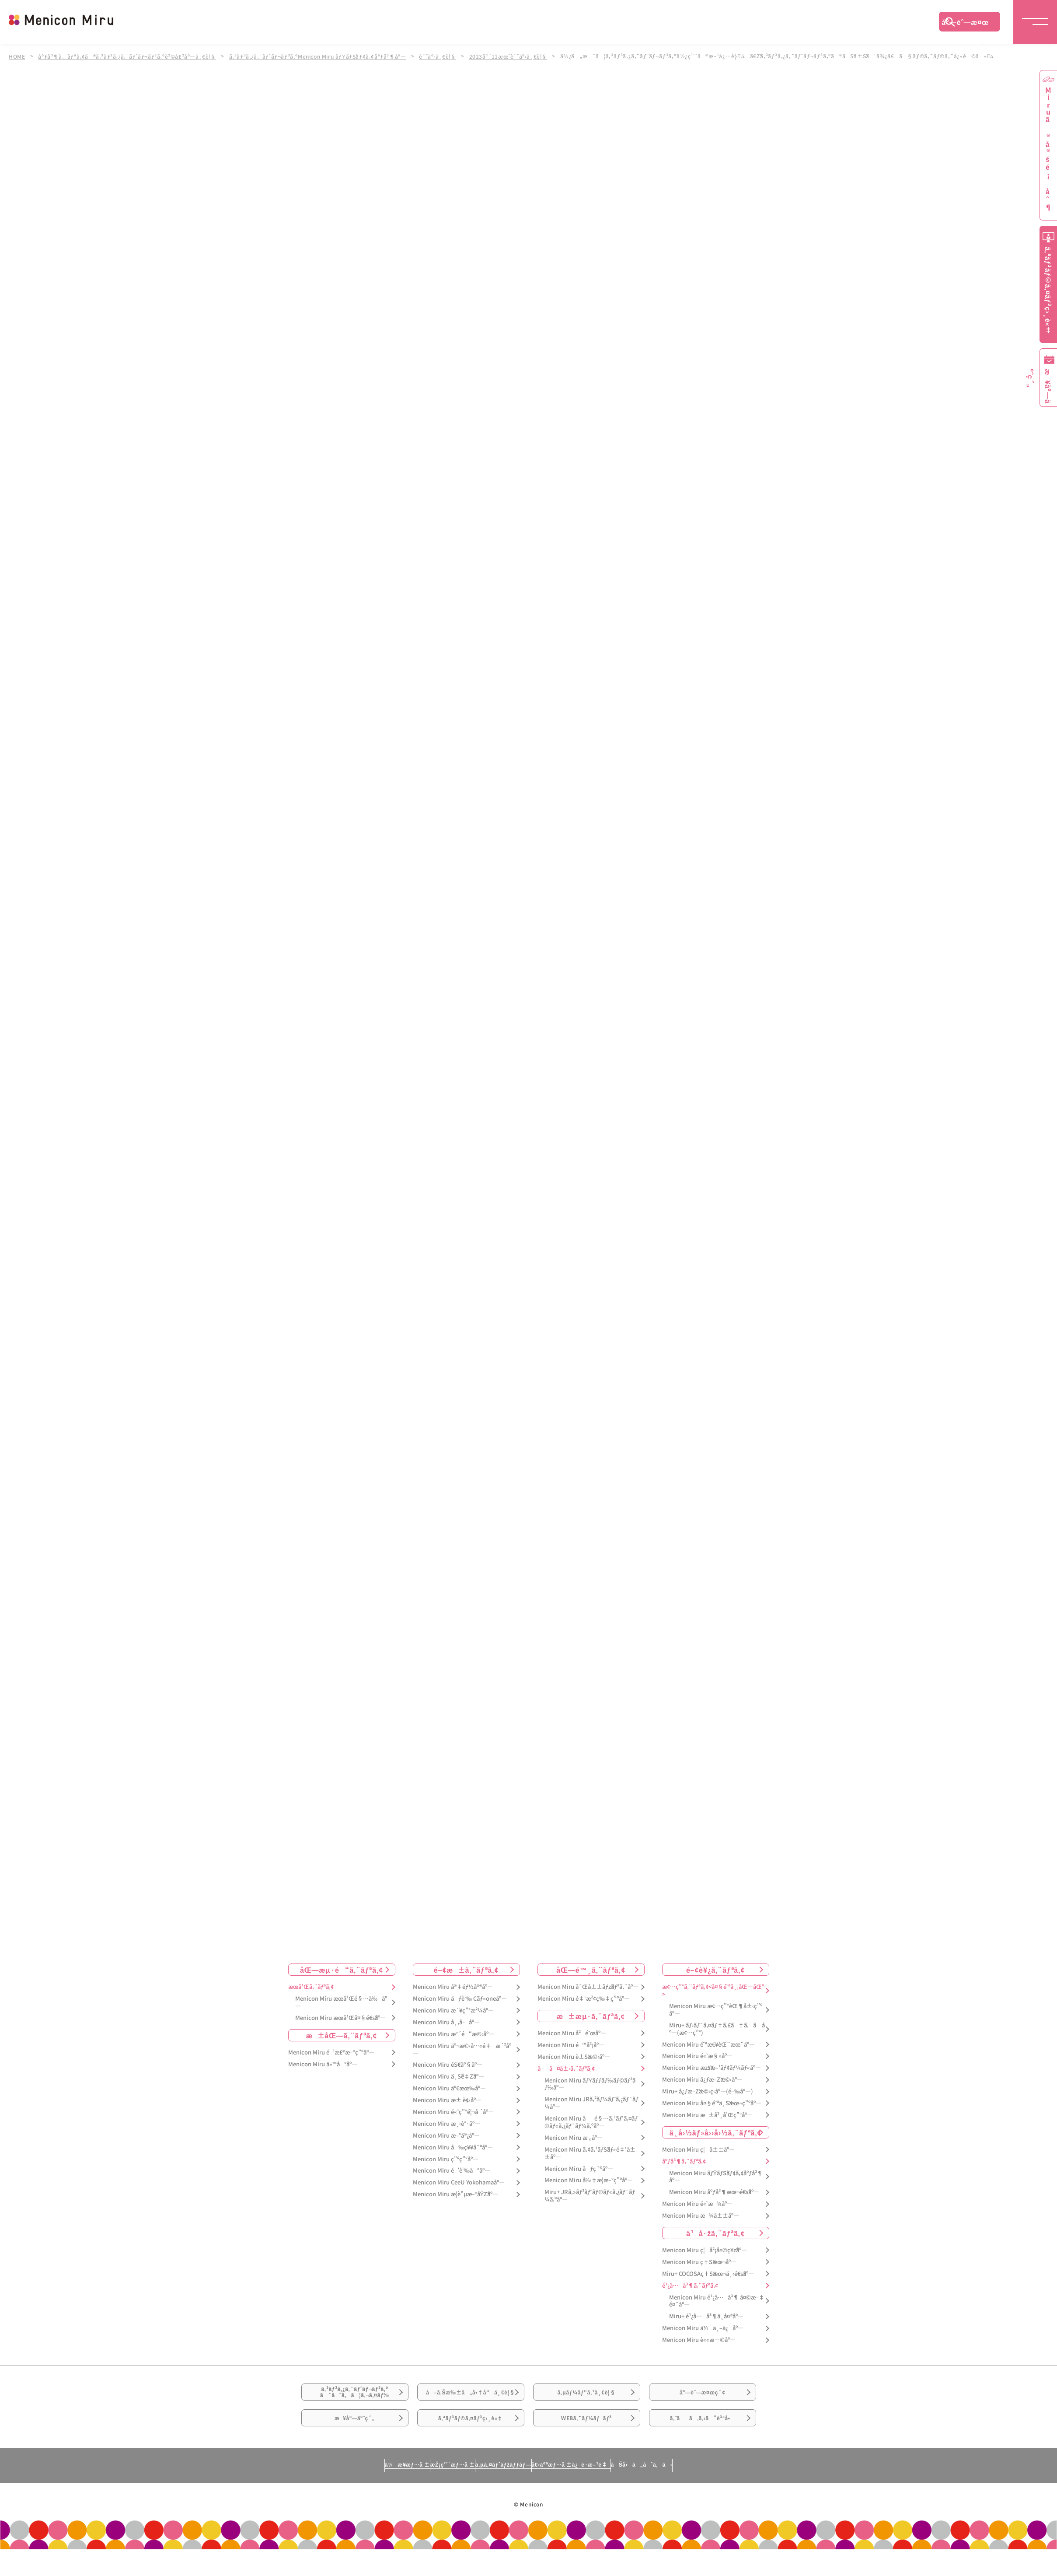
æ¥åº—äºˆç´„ (355, 2447)
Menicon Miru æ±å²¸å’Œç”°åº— (707, 2115)
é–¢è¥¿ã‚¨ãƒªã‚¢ (715, 1969)
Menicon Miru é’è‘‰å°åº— (451, 2171)
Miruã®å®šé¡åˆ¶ (1048, 149)
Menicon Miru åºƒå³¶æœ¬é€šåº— (714, 2192)
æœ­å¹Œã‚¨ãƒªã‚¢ (311, 1987)
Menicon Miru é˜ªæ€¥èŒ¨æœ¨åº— (708, 2044)
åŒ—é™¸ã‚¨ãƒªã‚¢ (590, 1969)
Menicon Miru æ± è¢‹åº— (447, 2100)
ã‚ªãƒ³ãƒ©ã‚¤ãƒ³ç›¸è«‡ (470, 2447)
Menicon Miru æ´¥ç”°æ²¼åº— (453, 2010)
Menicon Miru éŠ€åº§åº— (447, 2065)
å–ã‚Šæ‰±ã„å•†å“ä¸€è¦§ (470, 2403)
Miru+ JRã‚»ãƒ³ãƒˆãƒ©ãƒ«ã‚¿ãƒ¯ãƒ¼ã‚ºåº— (589, 2196)
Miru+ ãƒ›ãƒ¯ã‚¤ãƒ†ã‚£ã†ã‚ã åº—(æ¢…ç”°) (717, 2029)
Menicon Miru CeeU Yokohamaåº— (459, 2183)
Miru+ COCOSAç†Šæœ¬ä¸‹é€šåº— (708, 2274)
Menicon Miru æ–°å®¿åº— (446, 2135)
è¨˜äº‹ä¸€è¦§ (448, 56)
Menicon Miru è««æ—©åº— (699, 2340)
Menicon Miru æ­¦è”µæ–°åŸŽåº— (456, 2194)
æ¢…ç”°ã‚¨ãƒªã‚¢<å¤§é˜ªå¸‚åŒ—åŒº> (713, 1990)
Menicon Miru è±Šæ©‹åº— (573, 2057)
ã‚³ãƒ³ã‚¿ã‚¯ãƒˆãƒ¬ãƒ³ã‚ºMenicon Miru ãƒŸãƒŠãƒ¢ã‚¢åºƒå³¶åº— (325, 56)
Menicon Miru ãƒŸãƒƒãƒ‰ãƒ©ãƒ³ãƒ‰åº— (590, 2084)
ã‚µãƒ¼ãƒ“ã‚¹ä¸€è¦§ (586, 2398)
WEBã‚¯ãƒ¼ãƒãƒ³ (586, 2447)
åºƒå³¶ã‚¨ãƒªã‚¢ (684, 2161)
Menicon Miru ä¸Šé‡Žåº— (448, 2076)
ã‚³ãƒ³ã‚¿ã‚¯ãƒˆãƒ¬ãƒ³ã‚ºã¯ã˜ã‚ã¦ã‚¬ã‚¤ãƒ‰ (354, 2398)
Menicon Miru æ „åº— (573, 2138)
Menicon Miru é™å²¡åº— (570, 2045)
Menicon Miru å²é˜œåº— (571, 2033)
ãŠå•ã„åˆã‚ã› (722, 2500)
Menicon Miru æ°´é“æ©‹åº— (453, 2034)
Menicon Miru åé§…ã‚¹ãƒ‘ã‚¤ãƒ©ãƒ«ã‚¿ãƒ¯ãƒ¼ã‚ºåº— (591, 2122)
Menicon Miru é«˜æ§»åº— (697, 2056)
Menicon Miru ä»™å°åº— (322, 2064)
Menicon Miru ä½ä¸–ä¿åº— (702, 2328)
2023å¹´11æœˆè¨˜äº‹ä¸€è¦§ (521, 56)
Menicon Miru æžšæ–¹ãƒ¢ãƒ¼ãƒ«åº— (711, 2068)
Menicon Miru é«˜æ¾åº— (697, 2204)
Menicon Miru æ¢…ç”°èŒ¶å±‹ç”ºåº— (715, 2009)
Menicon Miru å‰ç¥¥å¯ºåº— (453, 2147)
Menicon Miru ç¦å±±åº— (698, 2149)
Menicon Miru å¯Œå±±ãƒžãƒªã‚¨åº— (587, 1987)
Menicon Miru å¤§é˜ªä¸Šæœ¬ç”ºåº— (711, 2103)
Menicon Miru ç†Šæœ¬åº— (699, 2262)
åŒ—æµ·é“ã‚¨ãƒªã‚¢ (341, 1969)
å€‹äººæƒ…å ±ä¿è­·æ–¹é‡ (609, 2500)
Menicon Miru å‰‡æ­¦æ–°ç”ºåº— (588, 2180)
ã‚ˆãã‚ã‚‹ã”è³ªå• (702, 2447)
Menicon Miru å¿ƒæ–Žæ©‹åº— (702, 2079)
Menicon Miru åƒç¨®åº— (578, 2169)
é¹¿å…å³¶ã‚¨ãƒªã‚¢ (690, 2285)
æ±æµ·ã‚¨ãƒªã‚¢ (591, 2016)
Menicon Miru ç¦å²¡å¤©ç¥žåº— (704, 2250)
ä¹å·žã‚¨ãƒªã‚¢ (715, 2233)
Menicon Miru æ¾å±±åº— (700, 2215)
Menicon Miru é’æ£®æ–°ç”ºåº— (331, 2052)
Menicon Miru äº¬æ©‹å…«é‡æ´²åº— (462, 2049)
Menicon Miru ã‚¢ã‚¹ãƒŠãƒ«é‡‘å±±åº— (589, 2153)
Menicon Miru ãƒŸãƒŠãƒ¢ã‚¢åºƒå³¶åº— (716, 2177)
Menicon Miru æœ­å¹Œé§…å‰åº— (341, 2002)
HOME (17, 56)
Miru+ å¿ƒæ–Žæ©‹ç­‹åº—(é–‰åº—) (707, 2091)
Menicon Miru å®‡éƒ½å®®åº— (453, 1987)
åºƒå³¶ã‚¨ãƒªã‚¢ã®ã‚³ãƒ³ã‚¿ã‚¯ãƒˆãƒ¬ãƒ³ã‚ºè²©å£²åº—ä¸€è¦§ (129, 56)
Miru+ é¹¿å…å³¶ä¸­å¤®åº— (706, 2316)
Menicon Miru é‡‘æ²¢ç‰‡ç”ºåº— (583, 1998)
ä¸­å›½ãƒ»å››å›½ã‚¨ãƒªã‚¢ (716, 2132)
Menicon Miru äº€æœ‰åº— (449, 2088)
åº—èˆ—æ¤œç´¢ (965, 24)
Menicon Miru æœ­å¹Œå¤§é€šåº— (340, 2018)
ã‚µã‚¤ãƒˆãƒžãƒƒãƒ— (499, 2500)
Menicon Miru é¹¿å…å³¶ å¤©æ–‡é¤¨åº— (716, 2301)
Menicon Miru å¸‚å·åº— (446, 2022)
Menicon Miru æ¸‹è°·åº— (446, 2124)
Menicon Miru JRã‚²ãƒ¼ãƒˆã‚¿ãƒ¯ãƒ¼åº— (591, 2103)
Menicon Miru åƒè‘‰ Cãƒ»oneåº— (460, 1998)
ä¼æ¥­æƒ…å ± (326, 2500)
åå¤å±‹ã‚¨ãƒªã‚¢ (566, 2068)
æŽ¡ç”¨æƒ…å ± (409, 2500)
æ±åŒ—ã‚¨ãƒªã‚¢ (341, 2035)
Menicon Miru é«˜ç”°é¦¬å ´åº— (453, 2112)
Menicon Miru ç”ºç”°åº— (445, 2159)
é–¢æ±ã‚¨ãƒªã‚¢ (466, 1969)
